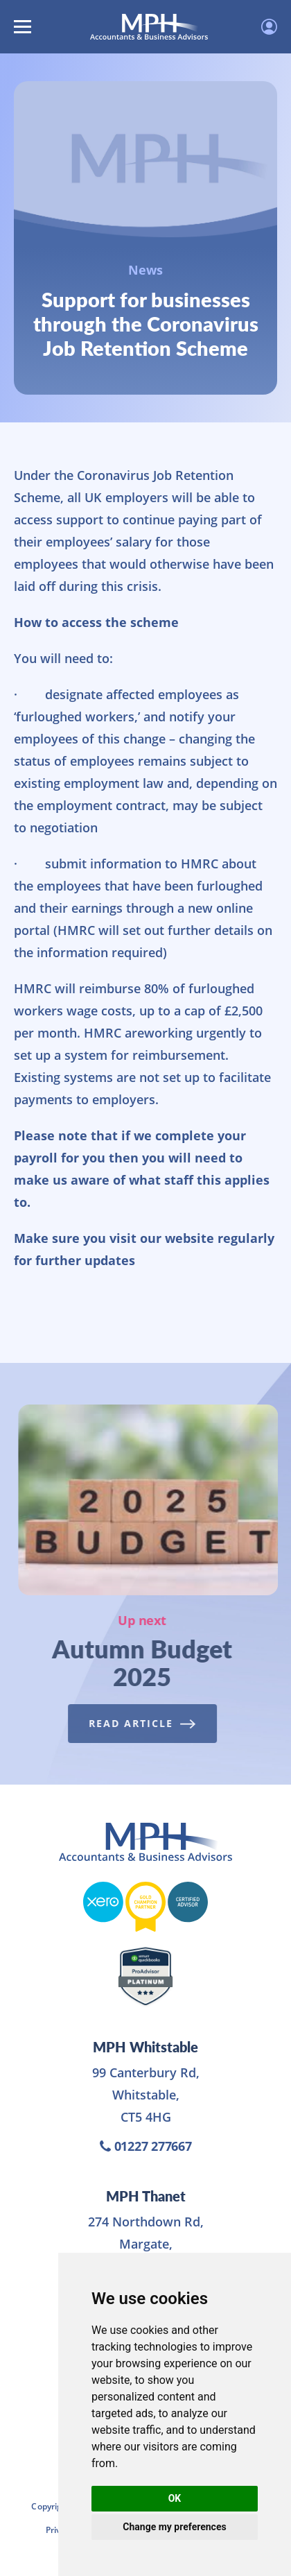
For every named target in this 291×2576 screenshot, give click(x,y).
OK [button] (175, 2498)
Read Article (139, 1723)
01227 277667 (146, 2146)
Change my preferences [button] (174, 2526)
